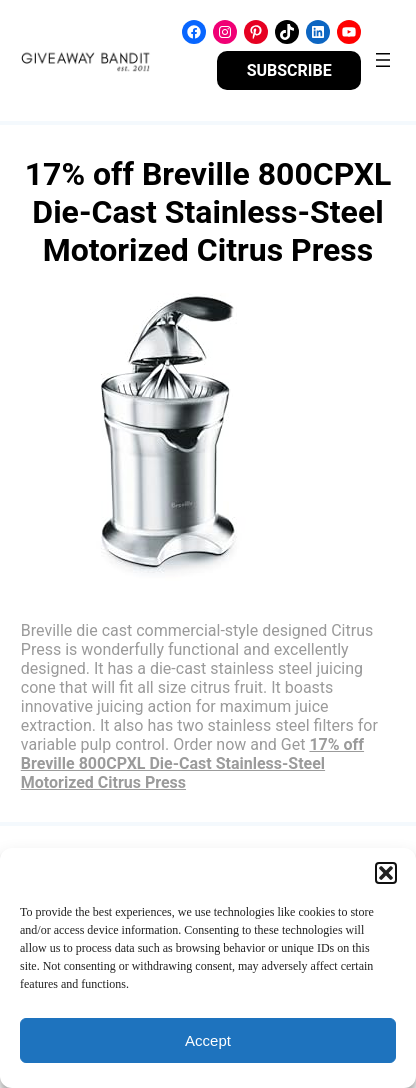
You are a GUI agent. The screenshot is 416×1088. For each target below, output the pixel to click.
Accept (208, 1040)
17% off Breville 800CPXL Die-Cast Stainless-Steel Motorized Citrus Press (192, 763)
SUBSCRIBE (289, 70)
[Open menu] (383, 60)
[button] (386, 873)
